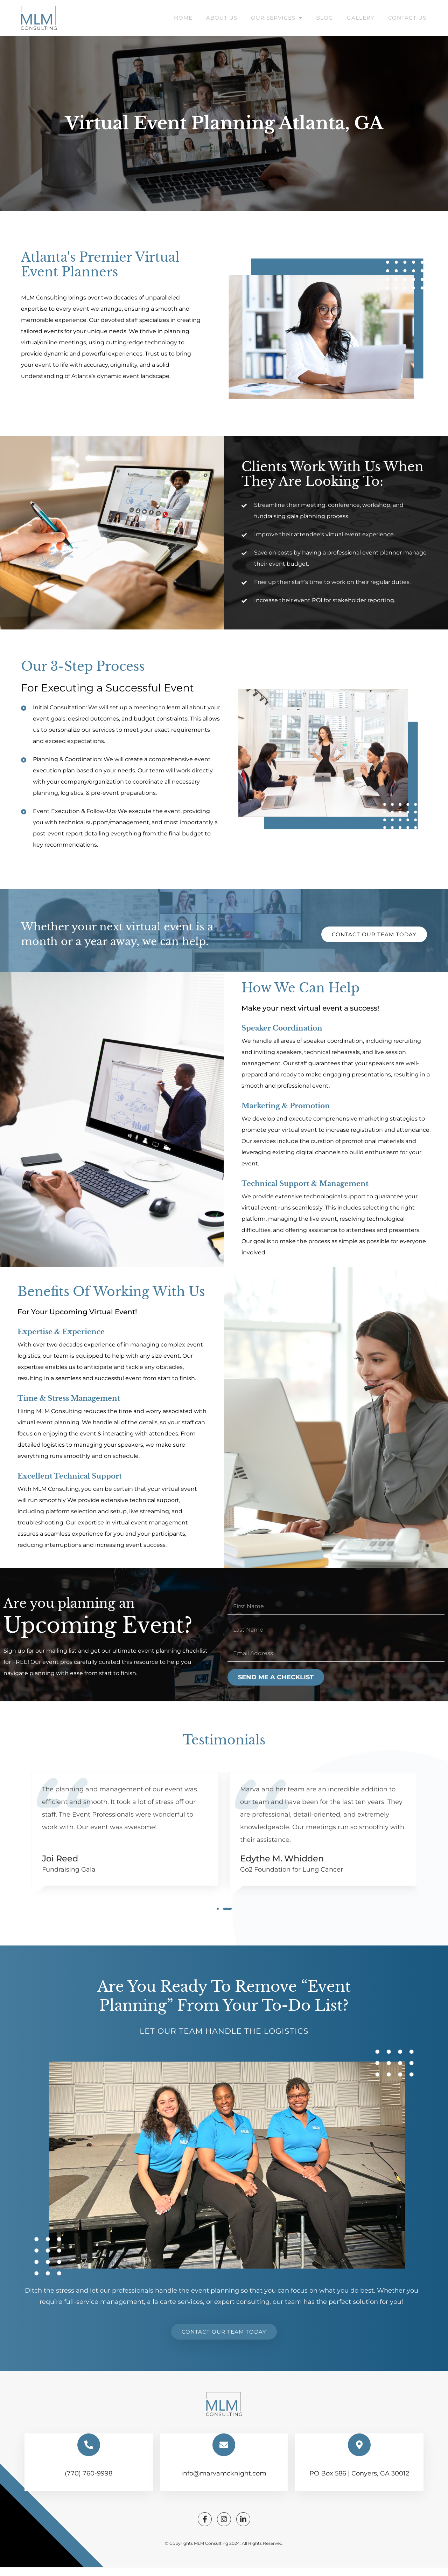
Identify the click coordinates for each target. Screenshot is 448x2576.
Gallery (360, 17)
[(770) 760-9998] (88, 2444)
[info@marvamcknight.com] (223, 2444)
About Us (221, 17)
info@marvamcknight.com (223, 2473)
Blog (324, 17)
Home (183, 17)
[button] (218, 1909)
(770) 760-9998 (88, 2473)
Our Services (276, 18)
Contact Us (407, 17)
